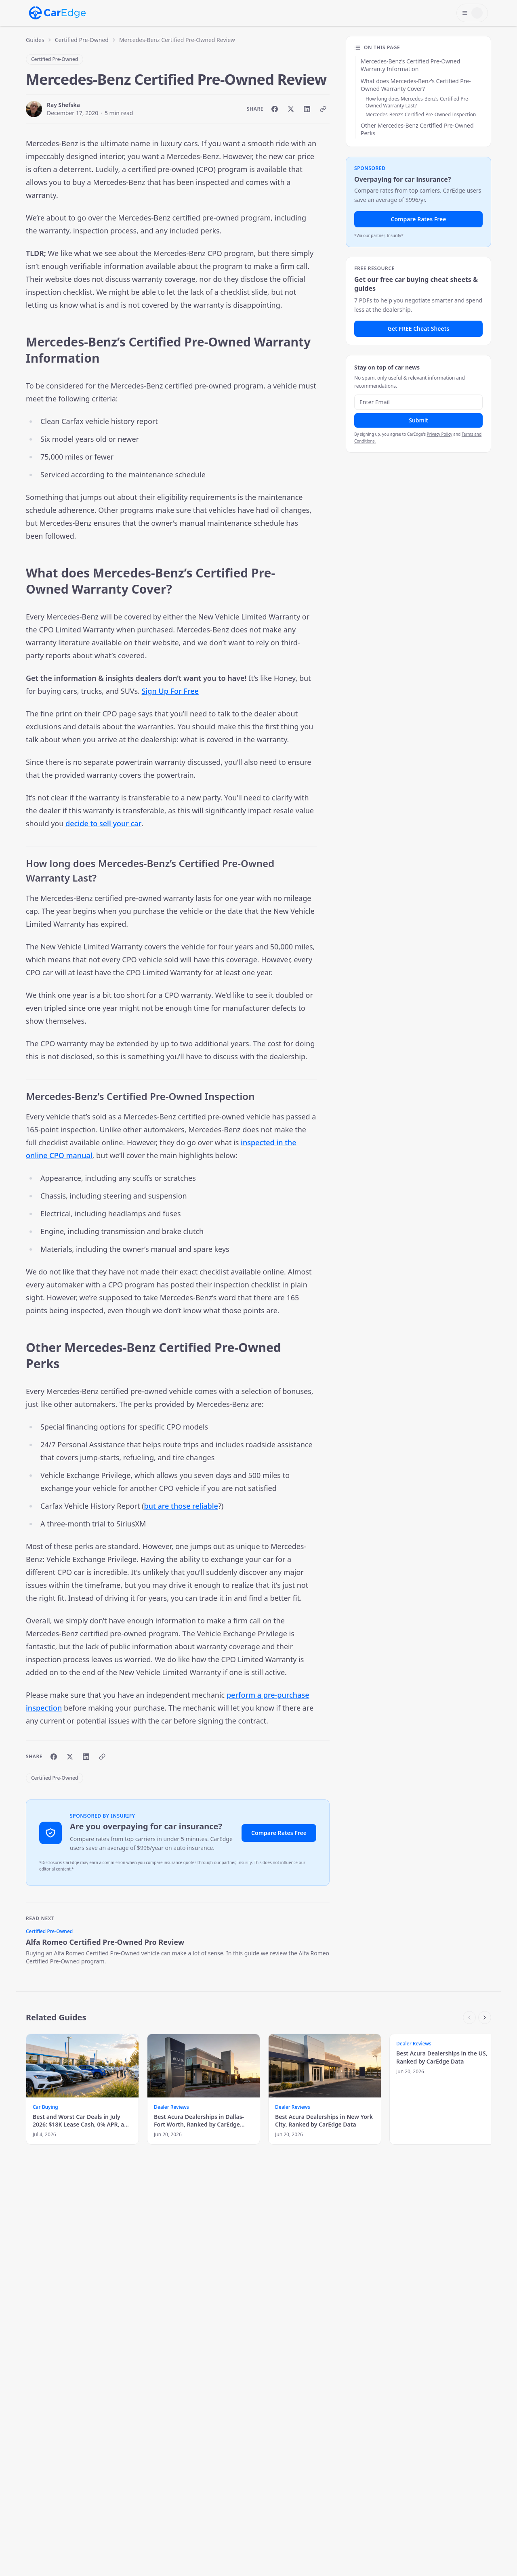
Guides (35, 40)
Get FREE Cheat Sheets (419, 328)
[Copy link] (323, 109)
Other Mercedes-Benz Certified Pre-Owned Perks (417, 129)
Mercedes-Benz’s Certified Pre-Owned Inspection (421, 114)
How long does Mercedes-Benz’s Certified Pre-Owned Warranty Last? (418, 102)
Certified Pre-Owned (82, 40)
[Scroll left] (469, 2017)
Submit (418, 420)
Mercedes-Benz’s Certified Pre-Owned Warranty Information (410, 65)
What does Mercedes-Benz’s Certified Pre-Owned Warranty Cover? (416, 84)
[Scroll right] (484, 2017)
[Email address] (418, 402)
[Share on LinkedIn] (307, 109)
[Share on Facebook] (274, 109)
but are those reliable (181, 1506)
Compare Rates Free (279, 1833)
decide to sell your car (103, 823)
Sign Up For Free (170, 691)
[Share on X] (290, 109)
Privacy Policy (439, 434)
